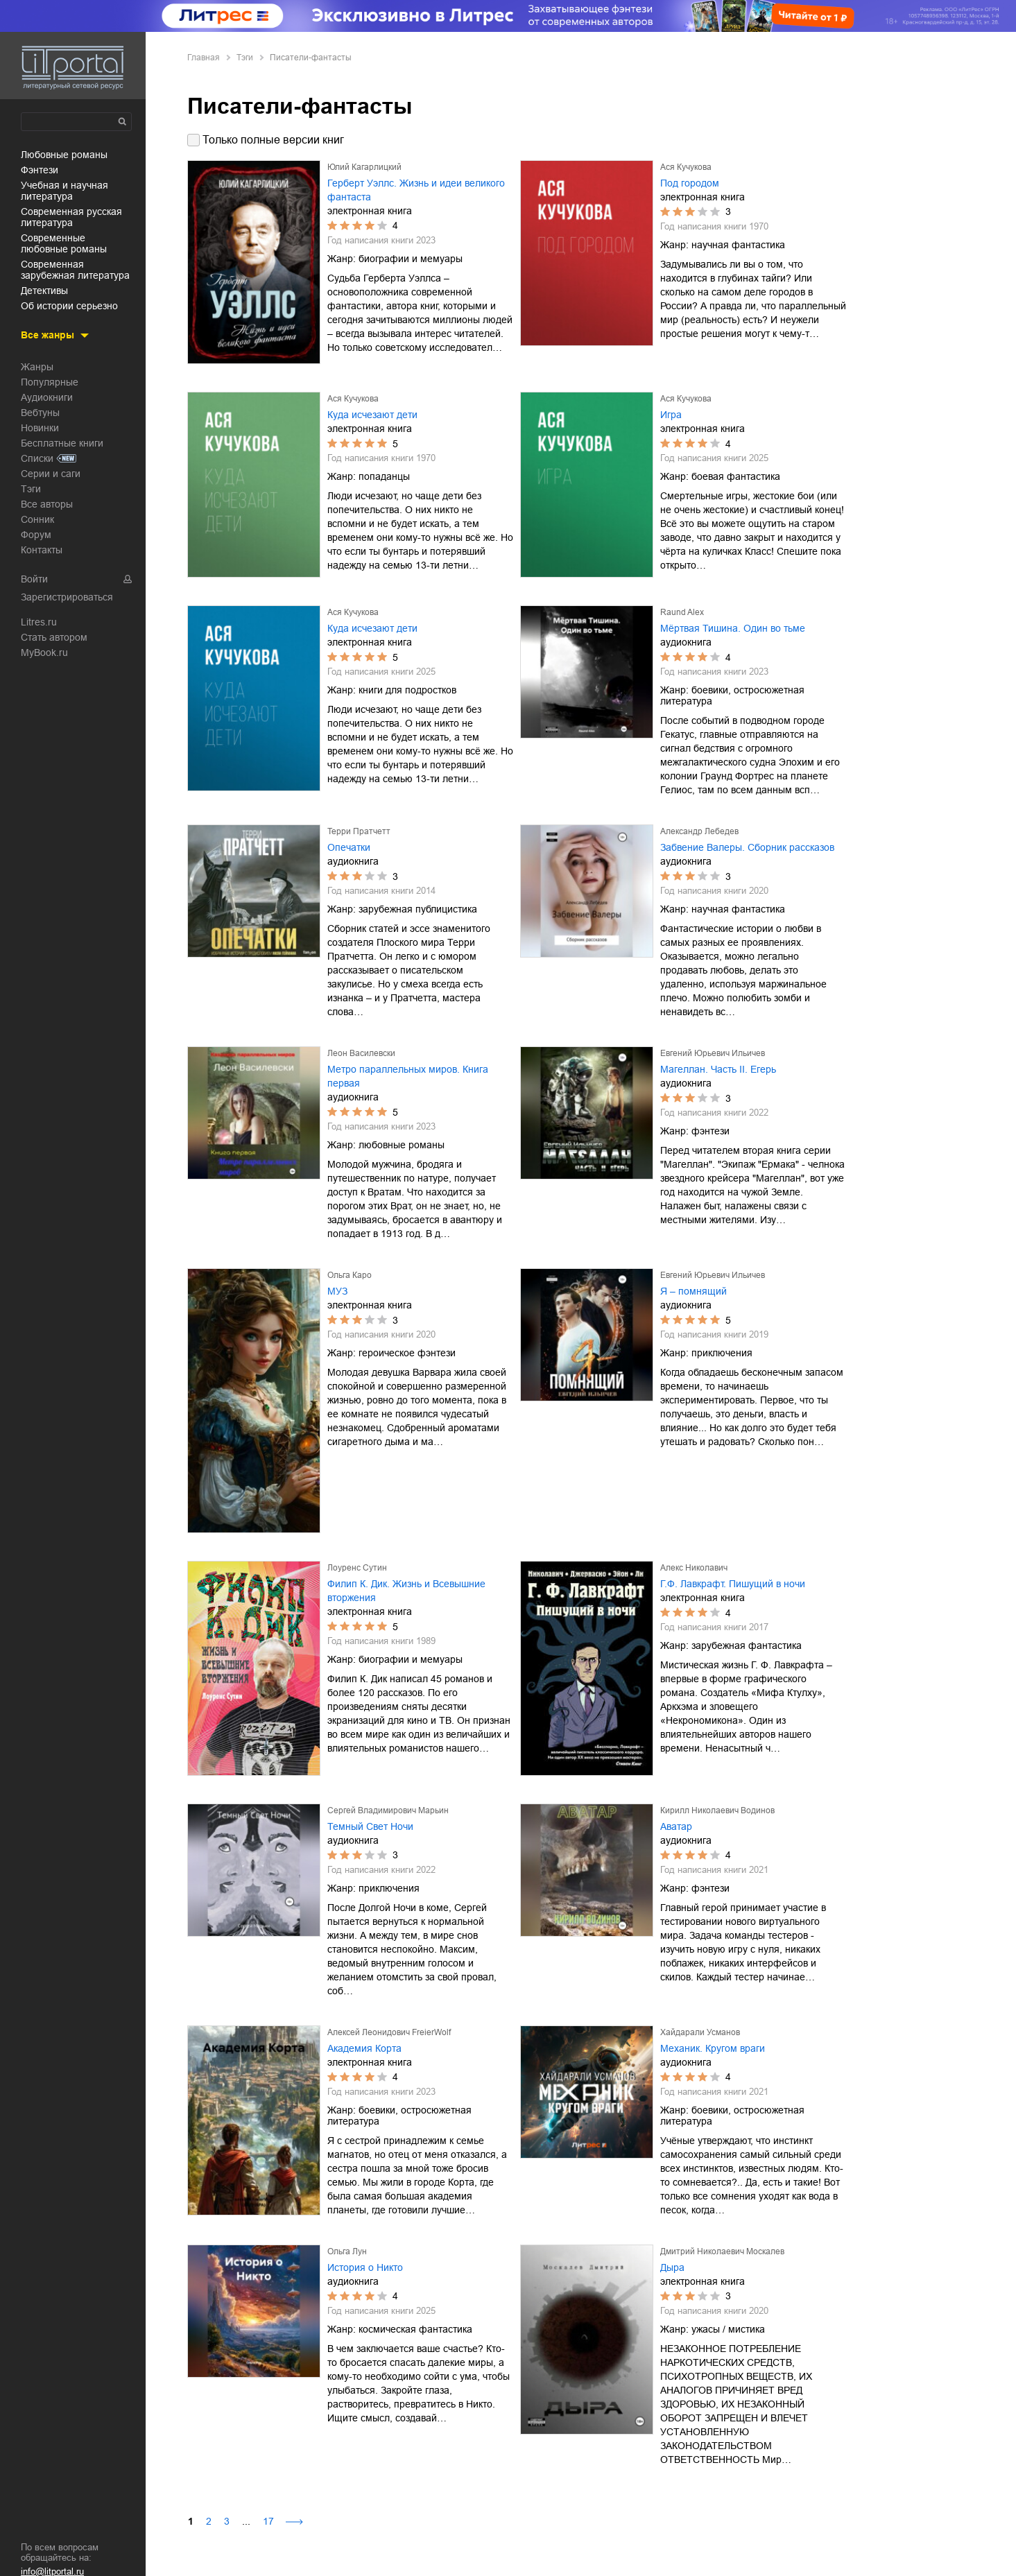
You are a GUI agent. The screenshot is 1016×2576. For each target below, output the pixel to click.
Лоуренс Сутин (357, 1568)
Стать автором (54, 637)
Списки (37, 458)
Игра (671, 414)
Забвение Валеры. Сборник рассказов (747, 847)
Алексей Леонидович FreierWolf (389, 2032)
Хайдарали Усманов (700, 2032)
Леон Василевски (361, 1053)
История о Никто (365, 2267)
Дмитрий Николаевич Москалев (722, 2251)
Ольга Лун (347, 2251)
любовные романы (64, 154)
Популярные (49, 382)
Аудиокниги (47, 397)
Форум (36, 534)
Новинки (40, 427)
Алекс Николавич (693, 1568)
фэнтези (39, 169)
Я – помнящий (693, 1291)
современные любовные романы (64, 243)
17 (268, 2521)
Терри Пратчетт (358, 831)
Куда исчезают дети (372, 414)
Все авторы (47, 504)
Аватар (676, 1826)
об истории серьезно (69, 305)
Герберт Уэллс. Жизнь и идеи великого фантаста (416, 190)
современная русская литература (71, 217)
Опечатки (348, 847)
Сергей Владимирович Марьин (388, 1810)
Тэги (31, 488)
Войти (34, 579)
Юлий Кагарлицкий (364, 167)
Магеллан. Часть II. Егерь (718, 1069)
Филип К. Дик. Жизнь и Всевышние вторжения (406, 1590)
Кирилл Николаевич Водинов (717, 1810)
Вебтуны (40, 412)
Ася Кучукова (686, 167)
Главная (203, 57)
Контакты (41, 549)
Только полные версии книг (273, 140)
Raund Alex (682, 612)
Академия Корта (364, 2048)
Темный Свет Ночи (370, 1826)
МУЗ (337, 1291)
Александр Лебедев (699, 831)
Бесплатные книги (62, 443)
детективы (44, 290)
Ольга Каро (349, 1275)
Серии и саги (50, 473)
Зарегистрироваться (67, 597)
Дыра (672, 2267)
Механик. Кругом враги (712, 2048)
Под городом (689, 183)
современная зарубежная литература (75, 270)
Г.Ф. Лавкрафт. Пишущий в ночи (732, 1583)
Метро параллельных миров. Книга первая (407, 1076)
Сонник (37, 519)
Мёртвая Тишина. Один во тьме (732, 628)
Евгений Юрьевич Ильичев (712, 1053)
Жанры (37, 366)
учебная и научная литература (64, 191)
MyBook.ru (44, 652)
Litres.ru (39, 622)
